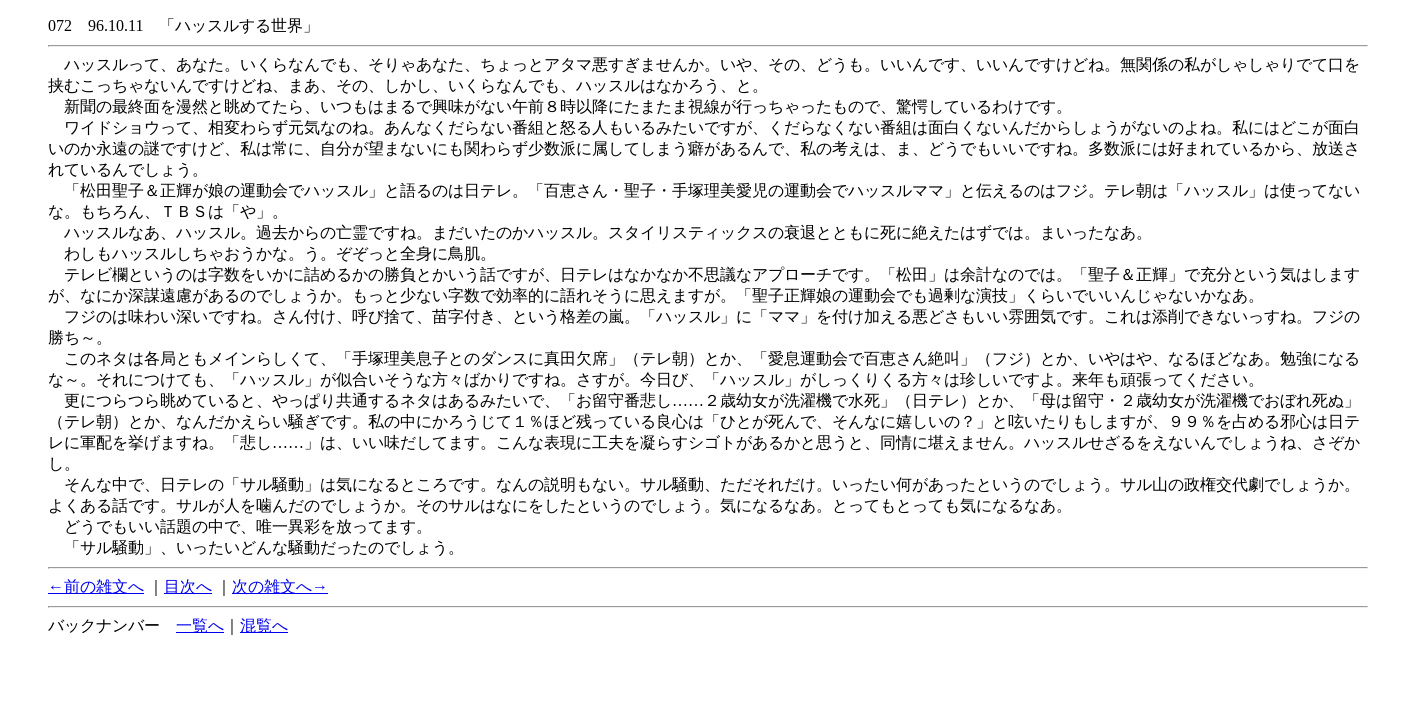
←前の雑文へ (96, 586)
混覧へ (264, 625)
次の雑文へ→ (280, 586)
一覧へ (200, 625)
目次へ (188, 586)
